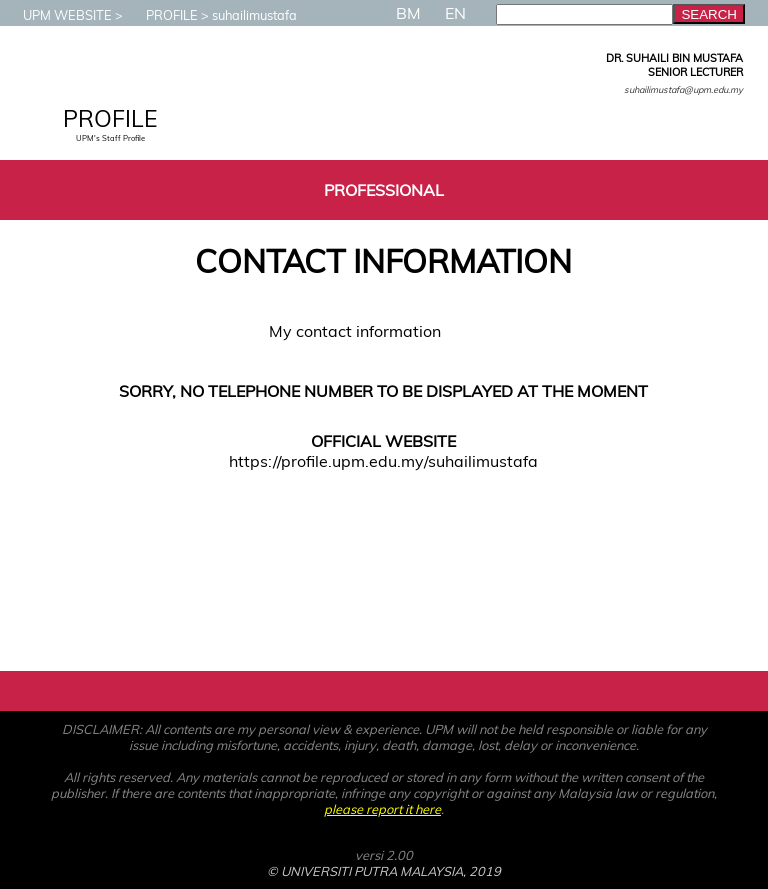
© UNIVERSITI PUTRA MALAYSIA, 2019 (384, 871)
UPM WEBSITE (57, 15)
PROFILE (162, 15)
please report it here (382, 809)
